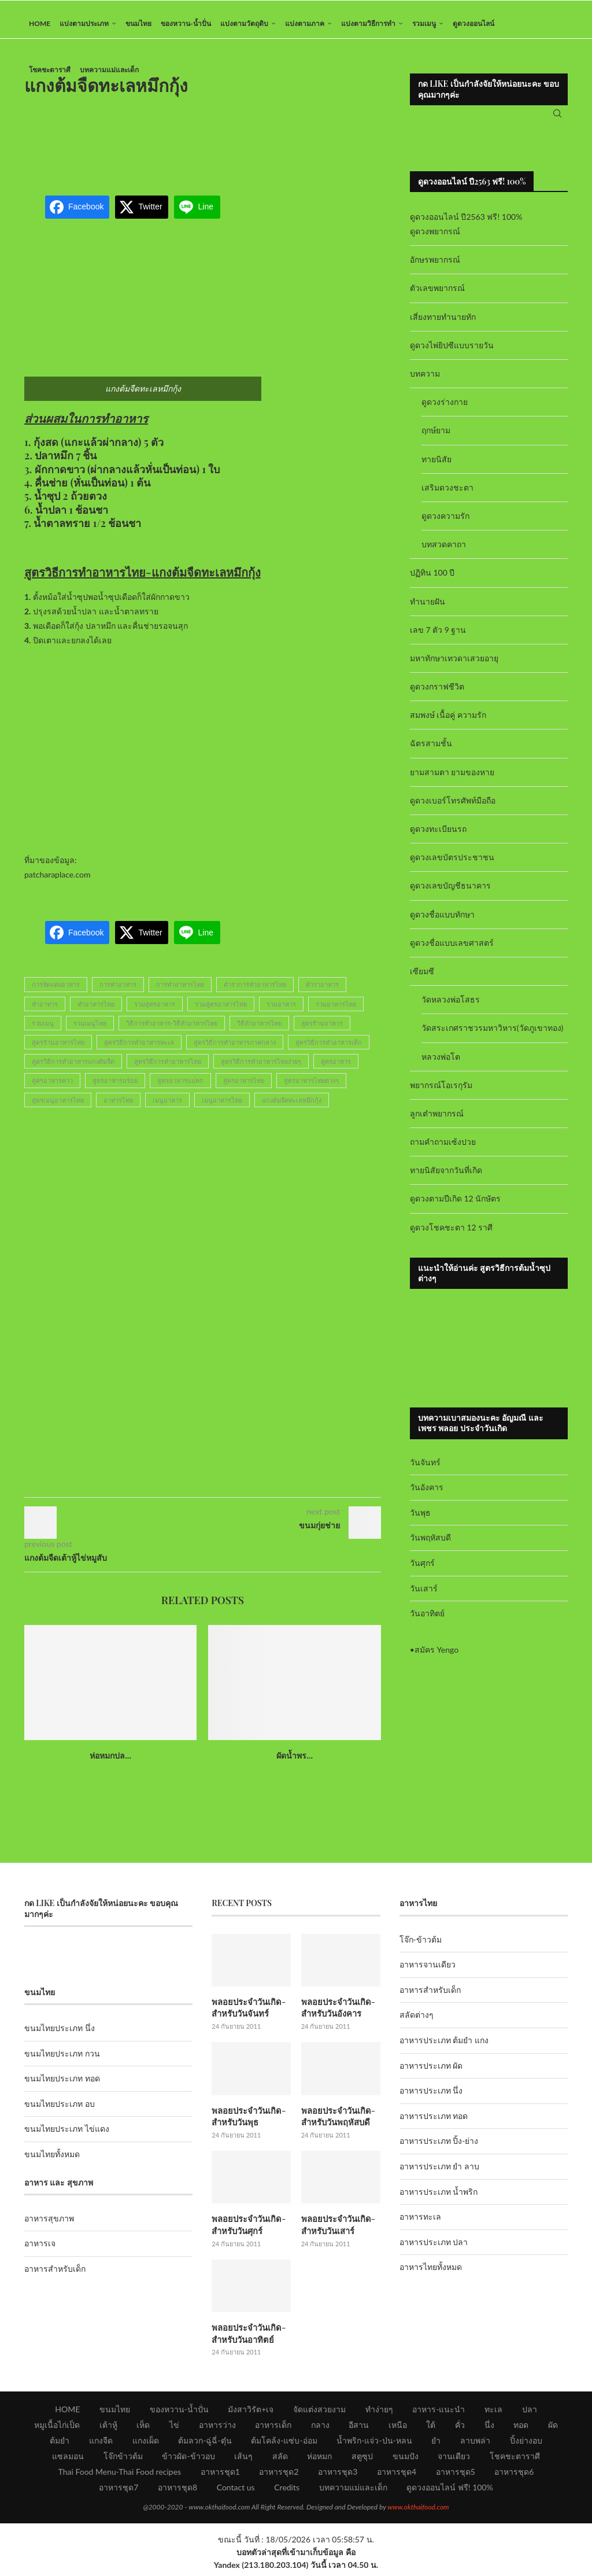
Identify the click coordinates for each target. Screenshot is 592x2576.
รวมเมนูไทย (89, 1031)
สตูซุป (362, 2460)
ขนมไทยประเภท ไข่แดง (66, 2137)
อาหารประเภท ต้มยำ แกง (444, 2049)
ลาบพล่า (475, 2444)
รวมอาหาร (281, 1012)
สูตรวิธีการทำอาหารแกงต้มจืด (73, 1070)
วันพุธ (420, 1520)
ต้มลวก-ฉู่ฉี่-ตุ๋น (204, 2444)
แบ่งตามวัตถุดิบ (244, 23)
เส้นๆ (243, 2460)
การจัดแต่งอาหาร (56, 993)
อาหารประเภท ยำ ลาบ (439, 2175)
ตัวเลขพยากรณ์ (437, 296)
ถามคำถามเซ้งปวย (443, 1150)
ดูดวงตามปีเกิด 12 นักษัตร (455, 1207)
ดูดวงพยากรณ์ (435, 240)
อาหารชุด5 (455, 2476)
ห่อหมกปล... (110, 1763)
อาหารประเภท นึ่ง (431, 2099)
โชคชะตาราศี (50, 69)
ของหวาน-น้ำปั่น (185, 23)
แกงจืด (101, 2444)
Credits (286, 2491)
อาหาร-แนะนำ (438, 2413)
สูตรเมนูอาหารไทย (58, 1108)
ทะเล (493, 2413)
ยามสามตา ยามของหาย (452, 780)
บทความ (425, 382)
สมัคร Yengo (436, 1658)
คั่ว (460, 2429)
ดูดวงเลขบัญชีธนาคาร (450, 894)
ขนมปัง (406, 2460)
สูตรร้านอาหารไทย (58, 1051)
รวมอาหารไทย (336, 1012)
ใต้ (430, 2429)
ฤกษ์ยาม (435, 439)
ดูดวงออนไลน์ (473, 23)
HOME (39, 23)
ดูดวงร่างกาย (444, 410)
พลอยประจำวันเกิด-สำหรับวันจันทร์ (247, 2015)
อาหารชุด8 (177, 2491)
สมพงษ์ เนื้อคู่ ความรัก (448, 723)
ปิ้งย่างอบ (526, 2444)
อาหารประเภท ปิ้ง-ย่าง (439, 2149)
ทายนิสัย (436, 467)
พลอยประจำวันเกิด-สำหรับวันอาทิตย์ (247, 2338)
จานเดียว (454, 2460)
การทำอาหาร (117, 993)
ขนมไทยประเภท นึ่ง (59, 2036)
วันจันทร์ (425, 1470)
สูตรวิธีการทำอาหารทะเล (139, 1051)
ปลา (529, 2413)
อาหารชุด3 (337, 2476)
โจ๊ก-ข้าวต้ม (420, 1947)
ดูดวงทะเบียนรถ (438, 837)
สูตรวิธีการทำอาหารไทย (167, 1070)
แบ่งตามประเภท (84, 23)
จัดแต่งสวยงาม (319, 2413)
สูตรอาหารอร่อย (115, 1089)
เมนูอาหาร (167, 1108)
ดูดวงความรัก (445, 524)
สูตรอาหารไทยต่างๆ (311, 1089)
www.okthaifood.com (418, 2511)
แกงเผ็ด (145, 2444)
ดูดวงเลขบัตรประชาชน (452, 866)
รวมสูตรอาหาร (154, 1012)
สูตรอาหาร (336, 1070)
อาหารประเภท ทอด (433, 2124)
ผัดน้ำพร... (294, 1763)
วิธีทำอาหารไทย (259, 1031)
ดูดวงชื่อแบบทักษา (442, 922)
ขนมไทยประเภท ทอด (62, 2087)
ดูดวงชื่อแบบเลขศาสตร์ (452, 951)
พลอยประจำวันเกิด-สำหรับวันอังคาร (336, 2015)
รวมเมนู (424, 23)
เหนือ (397, 2429)
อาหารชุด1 (220, 2476)
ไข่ (174, 2429)
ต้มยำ (59, 2444)
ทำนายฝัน (427, 609)
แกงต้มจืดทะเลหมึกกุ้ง (291, 1108)
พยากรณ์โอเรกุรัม (441, 1093)
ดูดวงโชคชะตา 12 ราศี (451, 1235)
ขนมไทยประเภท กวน (62, 2061)
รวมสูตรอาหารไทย (221, 1012)
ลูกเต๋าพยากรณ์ (437, 1122)
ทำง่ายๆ (379, 2413)
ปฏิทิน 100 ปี (432, 581)
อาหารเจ (40, 2252)
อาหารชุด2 (278, 2476)
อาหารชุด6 (514, 2476)
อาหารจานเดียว (427, 1973)
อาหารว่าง (217, 2429)
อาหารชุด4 (396, 2476)
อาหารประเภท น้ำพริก (438, 2200)
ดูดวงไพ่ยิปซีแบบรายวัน (452, 354)
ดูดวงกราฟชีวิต (437, 695)
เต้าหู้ (108, 2429)
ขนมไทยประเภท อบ (59, 2112)
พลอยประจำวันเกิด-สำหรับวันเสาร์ (336, 2230)
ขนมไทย (138, 23)
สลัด (280, 2460)
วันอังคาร (426, 1496)
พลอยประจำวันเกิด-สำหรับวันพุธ (247, 2122)
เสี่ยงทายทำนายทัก (443, 325)
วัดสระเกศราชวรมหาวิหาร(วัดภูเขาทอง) (492, 1036)
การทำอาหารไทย (180, 993)
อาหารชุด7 (118, 2491)
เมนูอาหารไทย (222, 1108)
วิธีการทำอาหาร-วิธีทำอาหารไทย (171, 1031)
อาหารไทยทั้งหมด (430, 2275)
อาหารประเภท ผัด (431, 2074)
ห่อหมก (319, 2460)
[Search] (557, 118)
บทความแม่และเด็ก (109, 69)
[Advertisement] (234, 147)
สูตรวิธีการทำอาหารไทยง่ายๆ (261, 1070)
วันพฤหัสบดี (430, 1546)
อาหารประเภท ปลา (433, 2250)
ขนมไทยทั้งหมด (52, 2163)
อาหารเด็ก (273, 2429)
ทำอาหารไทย (95, 1012)
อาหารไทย (118, 1108)
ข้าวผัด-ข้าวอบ (188, 2460)
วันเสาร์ (424, 1596)
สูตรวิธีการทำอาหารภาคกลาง (235, 1051)
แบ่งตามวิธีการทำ (368, 23)
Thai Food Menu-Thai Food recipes (120, 2476)
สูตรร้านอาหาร (322, 1031)
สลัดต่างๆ (416, 2023)
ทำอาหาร (45, 1012)
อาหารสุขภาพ (49, 2226)
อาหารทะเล (420, 2225)
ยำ (436, 2444)
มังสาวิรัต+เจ (250, 2413)
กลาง (320, 2429)
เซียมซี (422, 980)
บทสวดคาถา (443, 553)
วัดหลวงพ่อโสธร (450, 1008)
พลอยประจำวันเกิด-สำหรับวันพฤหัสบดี (336, 2122)
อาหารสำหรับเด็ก (55, 2277)
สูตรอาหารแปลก (180, 1089)
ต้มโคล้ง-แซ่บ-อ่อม (284, 2444)
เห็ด (143, 2429)
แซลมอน (68, 2460)
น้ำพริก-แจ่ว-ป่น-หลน (374, 2444)
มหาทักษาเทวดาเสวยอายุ (454, 667)
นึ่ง (489, 2429)
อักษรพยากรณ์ (435, 268)
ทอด (520, 2429)
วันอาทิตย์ (427, 1622)
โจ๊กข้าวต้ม (123, 2460)
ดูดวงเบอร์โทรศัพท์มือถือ (452, 809)
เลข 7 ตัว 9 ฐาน (438, 638)
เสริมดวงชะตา (447, 495)
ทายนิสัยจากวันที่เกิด (446, 1179)
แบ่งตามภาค (304, 23)
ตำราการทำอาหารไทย (255, 993)
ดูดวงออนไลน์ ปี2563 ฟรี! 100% (466, 225)
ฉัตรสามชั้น (431, 752)
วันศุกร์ (422, 1571)
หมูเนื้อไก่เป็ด (57, 2429)
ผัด (553, 2429)
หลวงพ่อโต (440, 1065)
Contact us (236, 2491)
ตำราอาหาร (322, 993)
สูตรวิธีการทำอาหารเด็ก (328, 1051)
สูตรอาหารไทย (243, 1089)
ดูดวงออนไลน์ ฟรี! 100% (449, 2491)
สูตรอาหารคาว (52, 1089)
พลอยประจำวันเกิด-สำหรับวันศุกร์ (247, 2230)
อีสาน (359, 2429)
